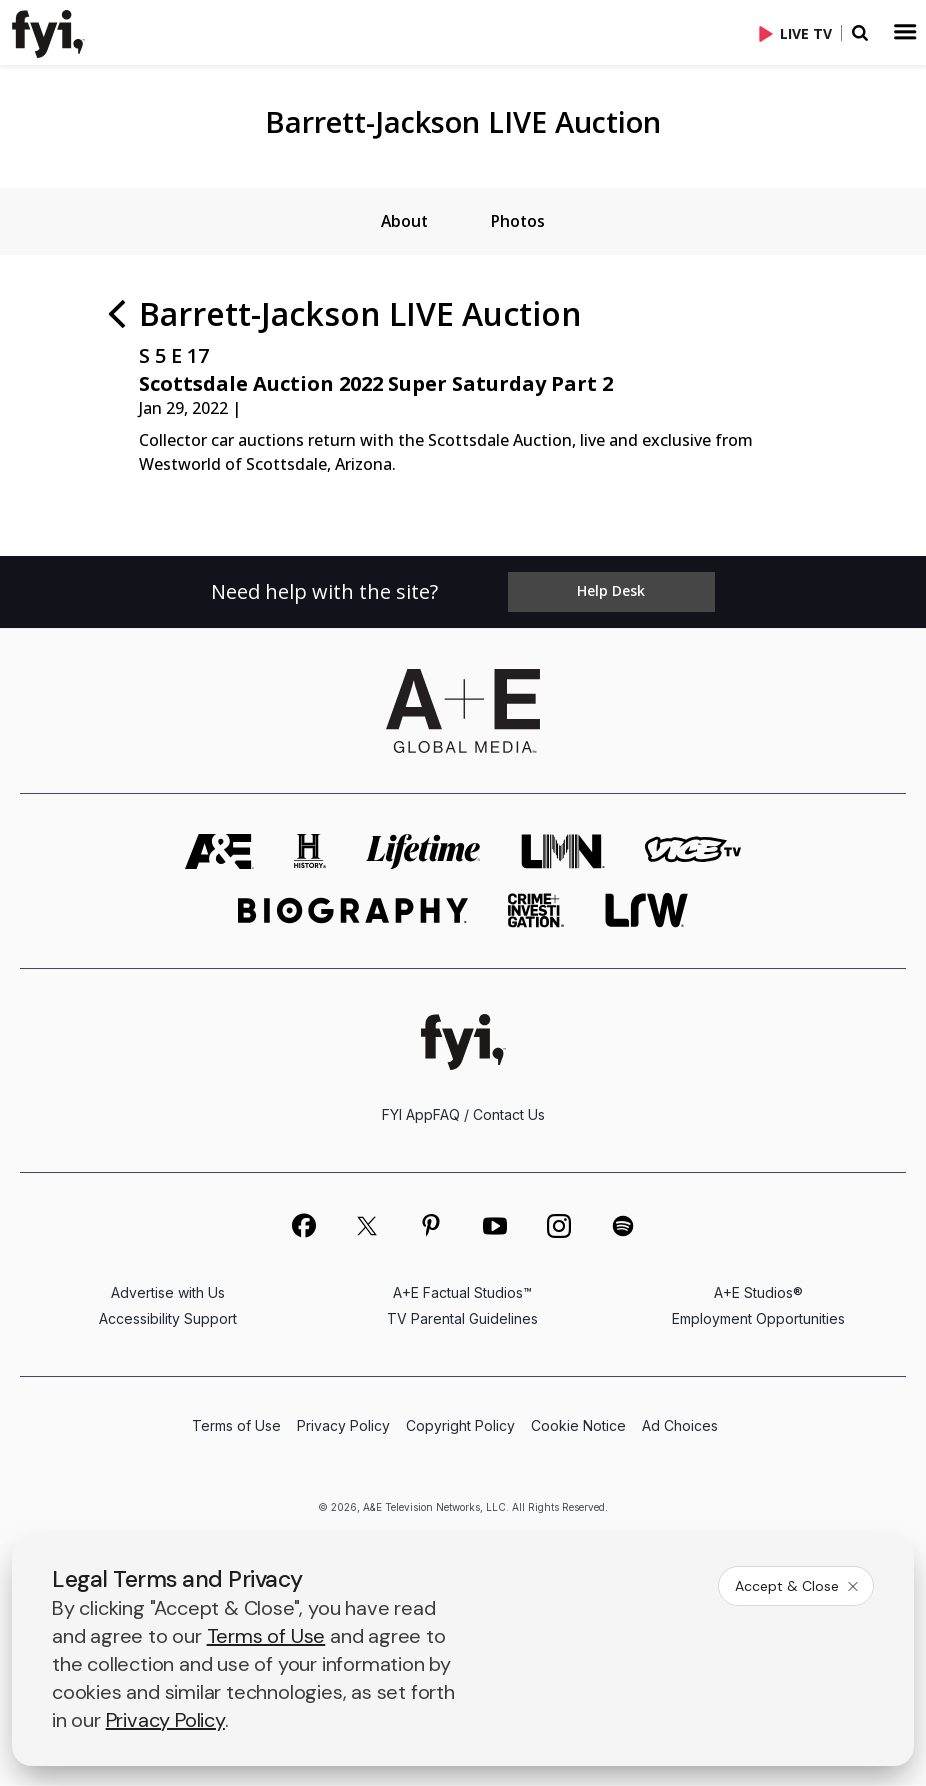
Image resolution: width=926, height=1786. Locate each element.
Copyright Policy (460, 1426)
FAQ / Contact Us (489, 1115)
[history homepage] (310, 852)
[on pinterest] (431, 1227)
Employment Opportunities (758, 1319)
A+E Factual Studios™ (462, 1293)
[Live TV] (800, 33)
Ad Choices (680, 1426)
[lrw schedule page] (646, 911)
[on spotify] (623, 1227)
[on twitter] (367, 1227)
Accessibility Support (168, 1319)
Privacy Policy (343, 1426)
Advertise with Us (168, 1293)
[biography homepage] (353, 911)
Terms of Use (236, 1426)
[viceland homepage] (693, 852)
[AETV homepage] (219, 852)
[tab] (403, 222)
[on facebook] (303, 1226)
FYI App (407, 1115)
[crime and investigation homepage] (536, 911)
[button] (60, 32)
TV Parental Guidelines (462, 1319)
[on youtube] (495, 1227)
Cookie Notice (578, 1426)
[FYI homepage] (463, 1042)
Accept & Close (798, 1586)
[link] (52, 34)
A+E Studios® (758, 1293)
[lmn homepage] (563, 852)
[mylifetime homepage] (424, 852)
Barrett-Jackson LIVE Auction (463, 121)
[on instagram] (559, 1227)
